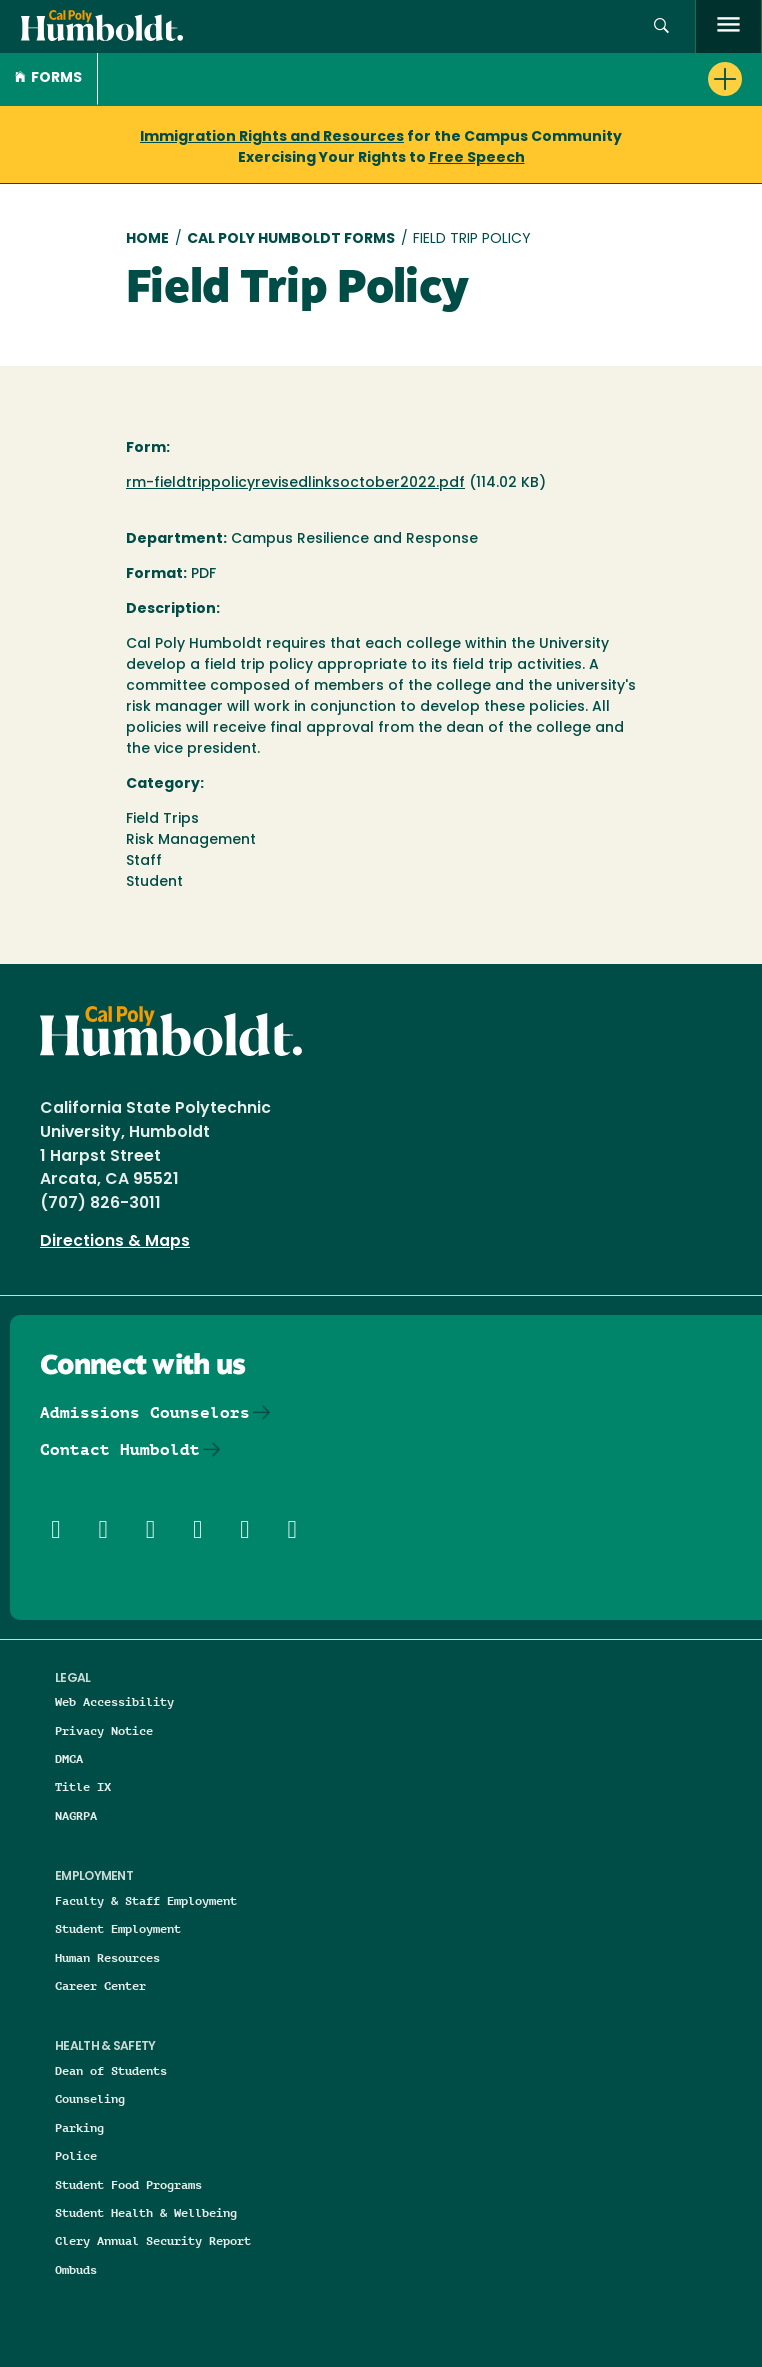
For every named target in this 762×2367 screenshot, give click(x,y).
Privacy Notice (104, 1730)
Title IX (83, 1786)
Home (147, 239)
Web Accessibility (114, 1701)
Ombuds (76, 2269)
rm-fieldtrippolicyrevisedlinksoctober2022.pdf (295, 483)
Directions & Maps (115, 1242)
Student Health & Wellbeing (146, 2212)
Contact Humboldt (120, 1449)
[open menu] (728, 26)
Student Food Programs (128, 2184)
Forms (48, 78)
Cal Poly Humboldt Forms (291, 239)
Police (76, 2155)
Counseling (90, 2098)
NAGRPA (76, 1815)
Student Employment (118, 1928)
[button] (661, 26)
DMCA (69, 1758)
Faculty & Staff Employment (146, 1900)
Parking (79, 2127)
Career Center (100, 1985)
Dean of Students (111, 2070)
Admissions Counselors (145, 1412)
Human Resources (107, 1957)
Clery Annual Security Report (153, 2240)
